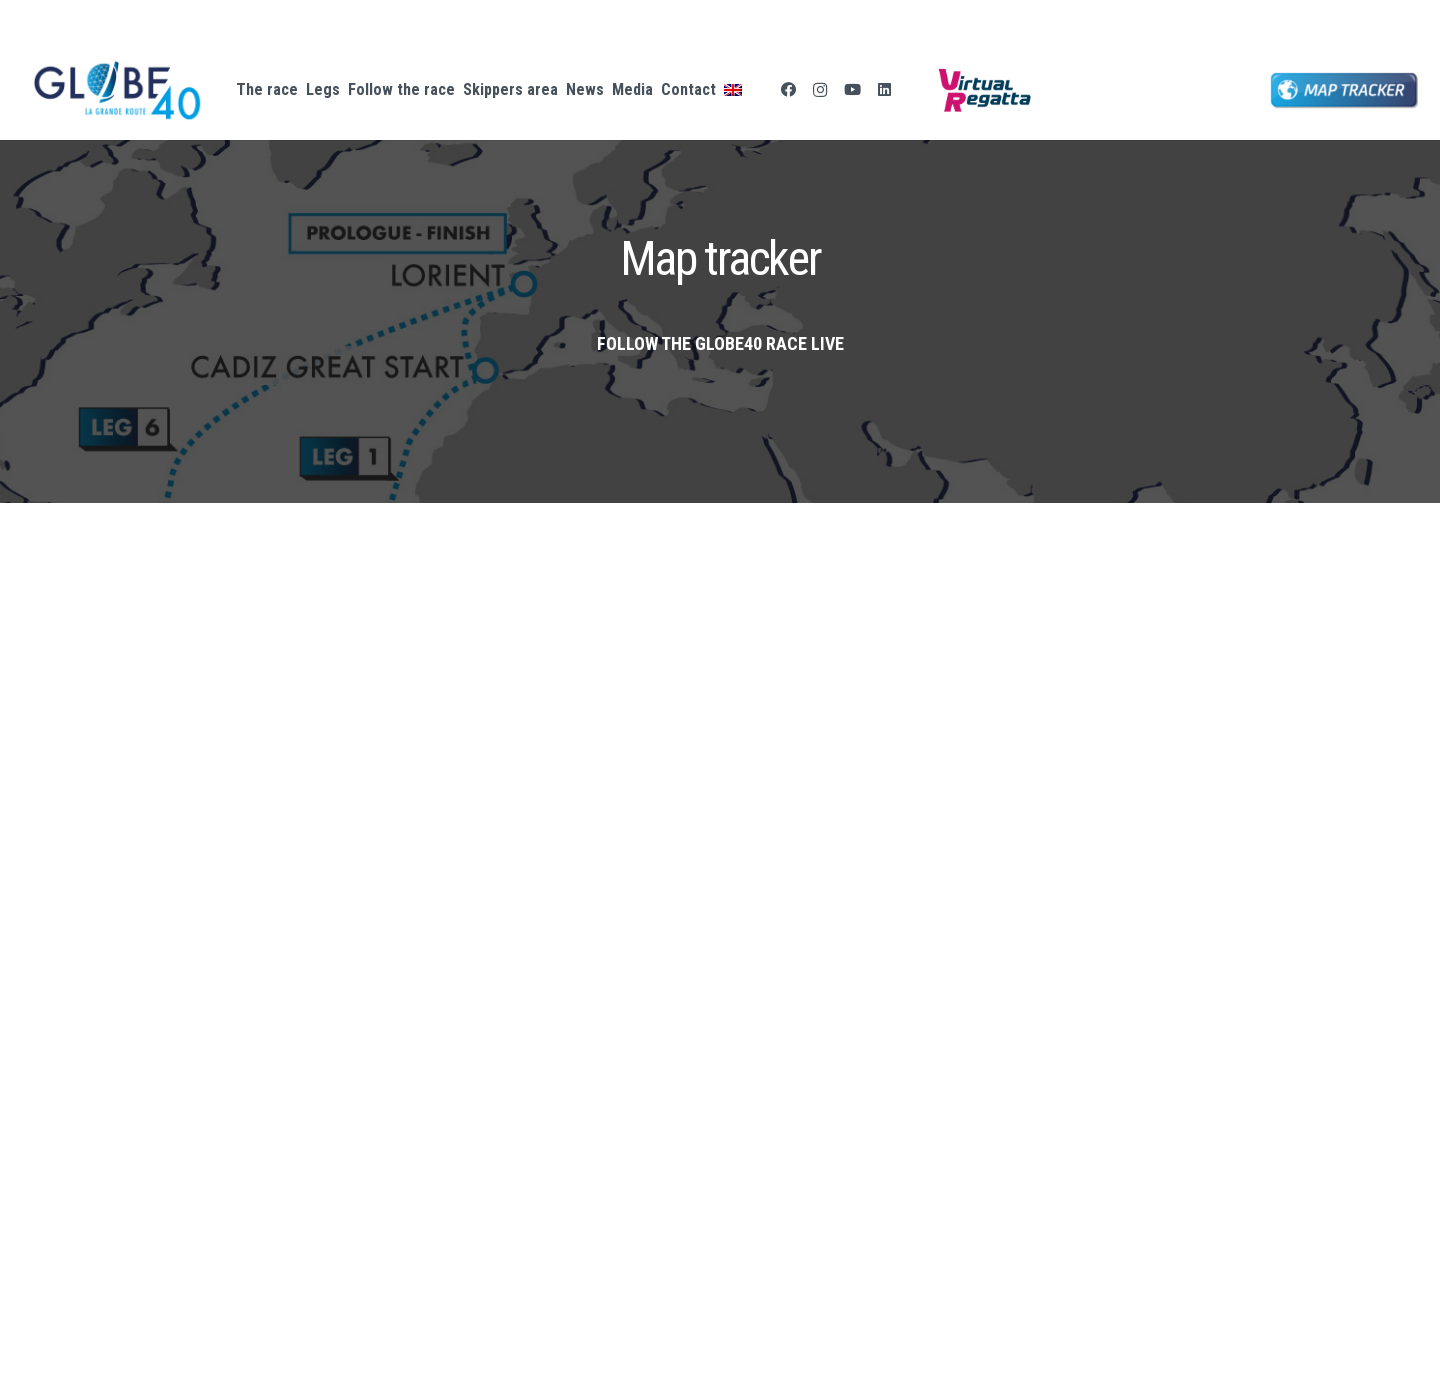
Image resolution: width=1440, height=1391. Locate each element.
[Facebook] (788, 90)
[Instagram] (820, 90)
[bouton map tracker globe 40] (1344, 90)
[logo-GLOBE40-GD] (117, 90)
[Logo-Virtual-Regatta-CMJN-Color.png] (984, 90)
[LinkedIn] (884, 90)
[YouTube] (852, 90)
